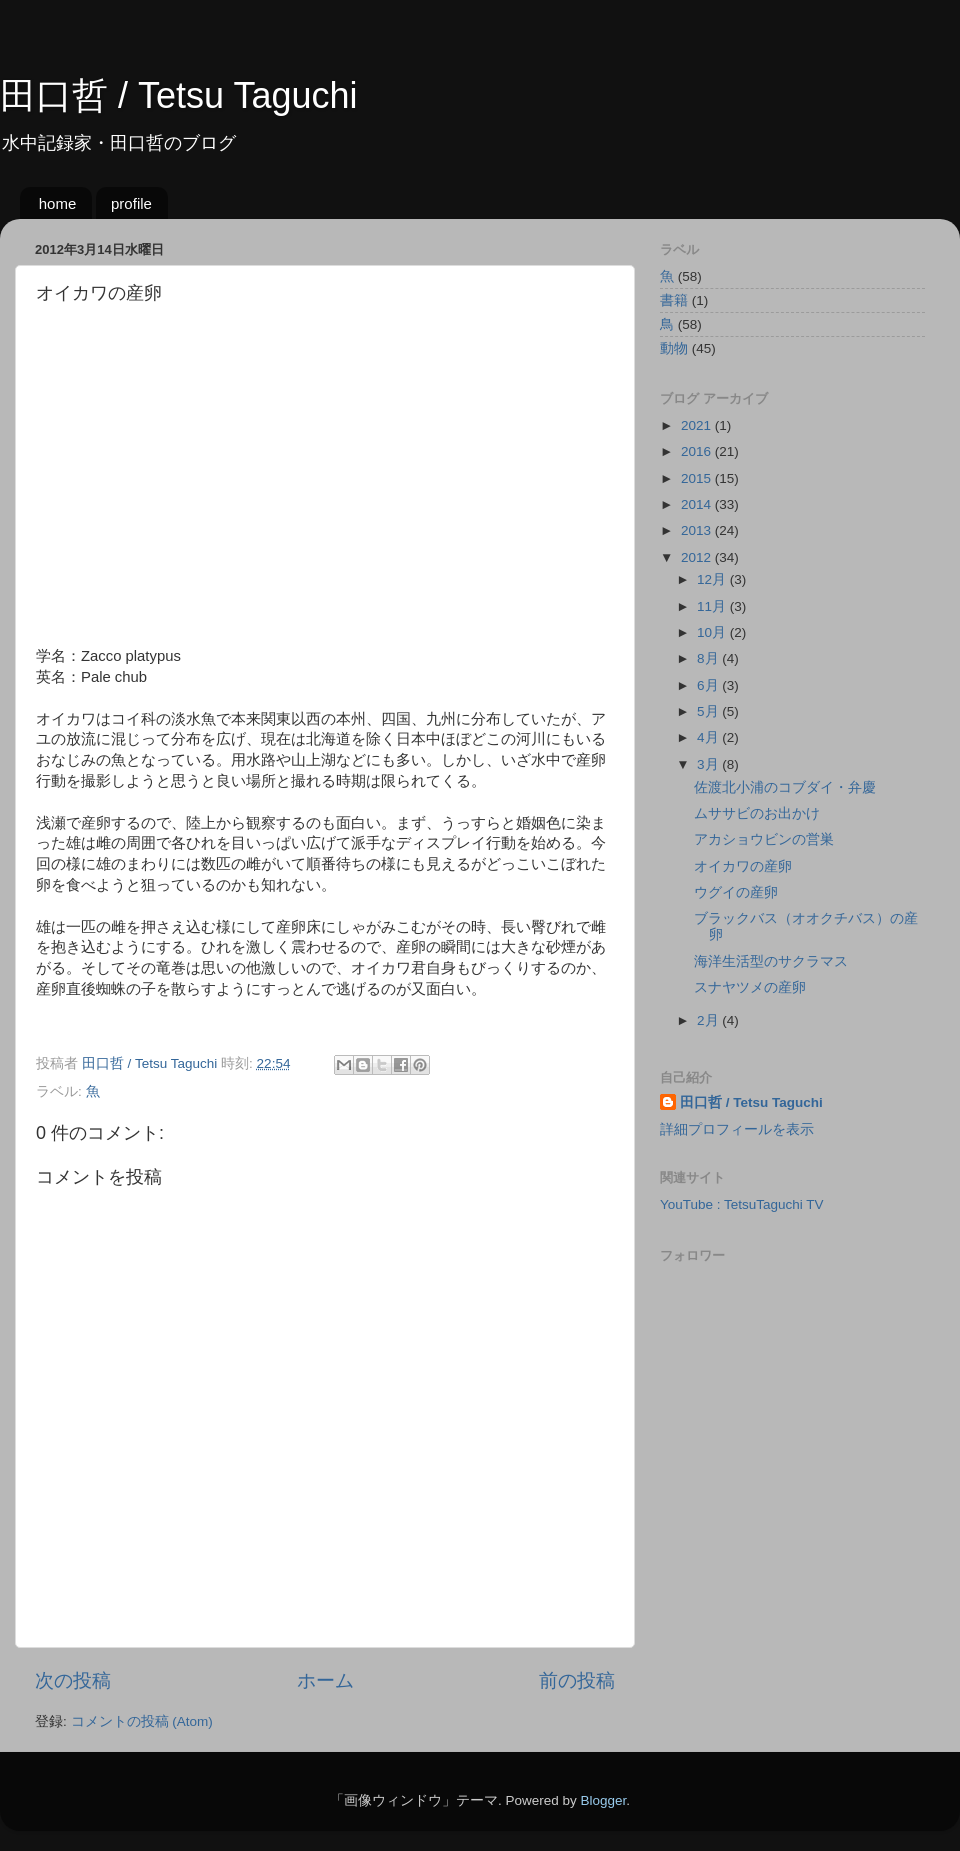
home (58, 203)
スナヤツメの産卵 (750, 987)
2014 (698, 504)
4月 (709, 737)
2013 (698, 530)
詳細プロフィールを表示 (737, 1129)
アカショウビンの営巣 (764, 839)
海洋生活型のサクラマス (771, 961)
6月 (709, 685)
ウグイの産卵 (736, 892)
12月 (713, 579)
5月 (709, 711)
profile (131, 203)
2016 (698, 451)
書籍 (674, 300)
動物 (674, 348)
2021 (698, 425)
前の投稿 (577, 1680)
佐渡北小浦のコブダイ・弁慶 (785, 787)
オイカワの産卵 (743, 866)
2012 (698, 557)
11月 (713, 606)
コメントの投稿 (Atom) (142, 1721)
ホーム (325, 1680)
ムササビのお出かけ (757, 813)
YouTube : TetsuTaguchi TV (742, 1204)
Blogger (603, 1800)
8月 (709, 658)
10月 (713, 632)
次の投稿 (73, 1680)
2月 (709, 1020)
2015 (698, 478)
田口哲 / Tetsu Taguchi (179, 95)
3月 (709, 764)
